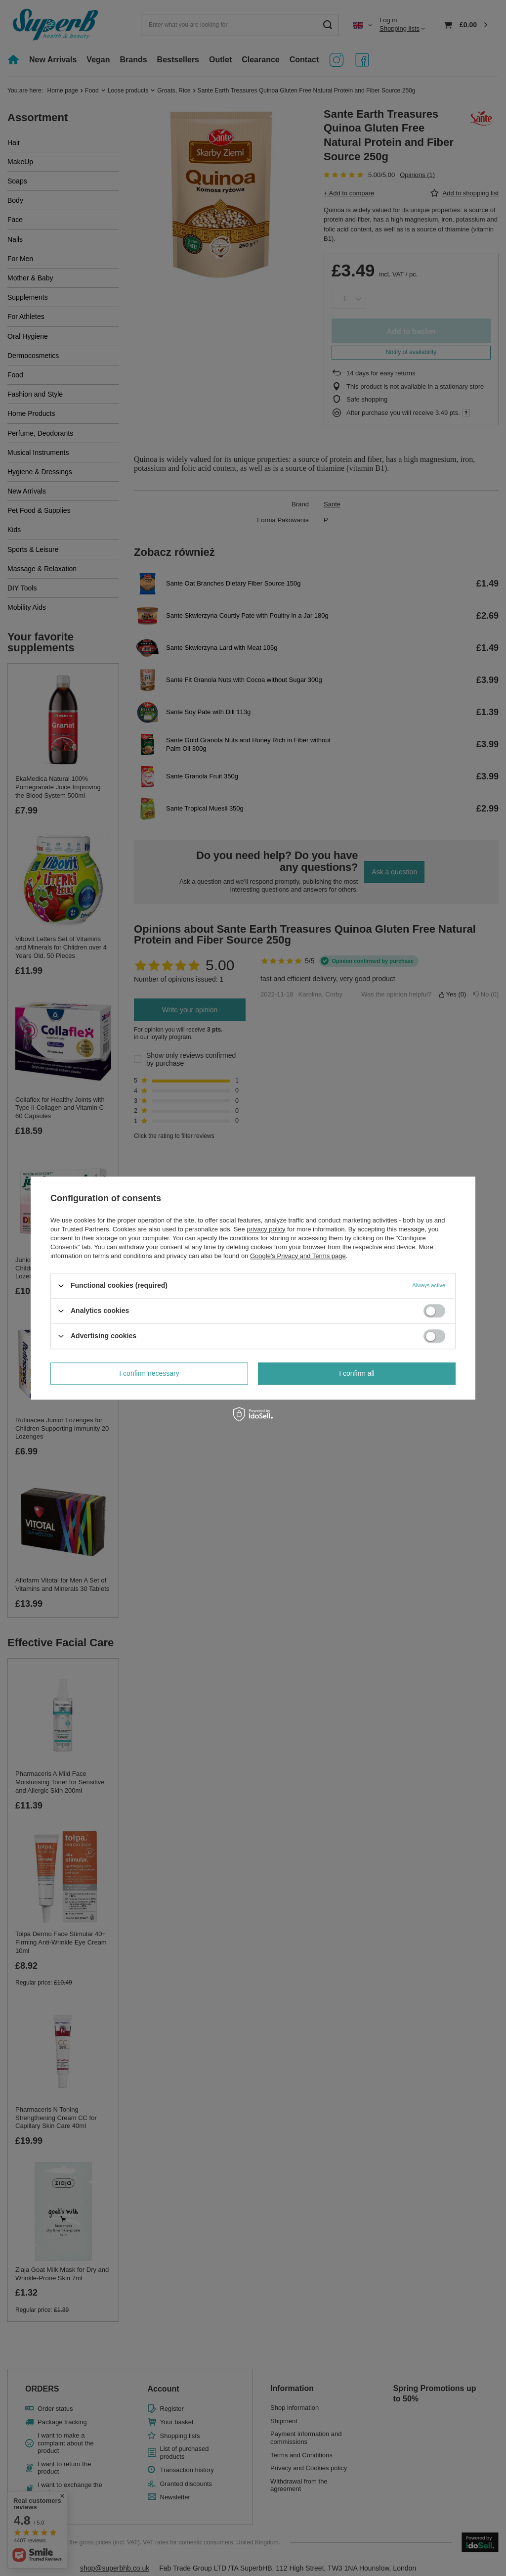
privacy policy (266, 1229)
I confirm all (357, 1373)
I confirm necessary (149, 1373)
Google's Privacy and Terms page (298, 1256)
